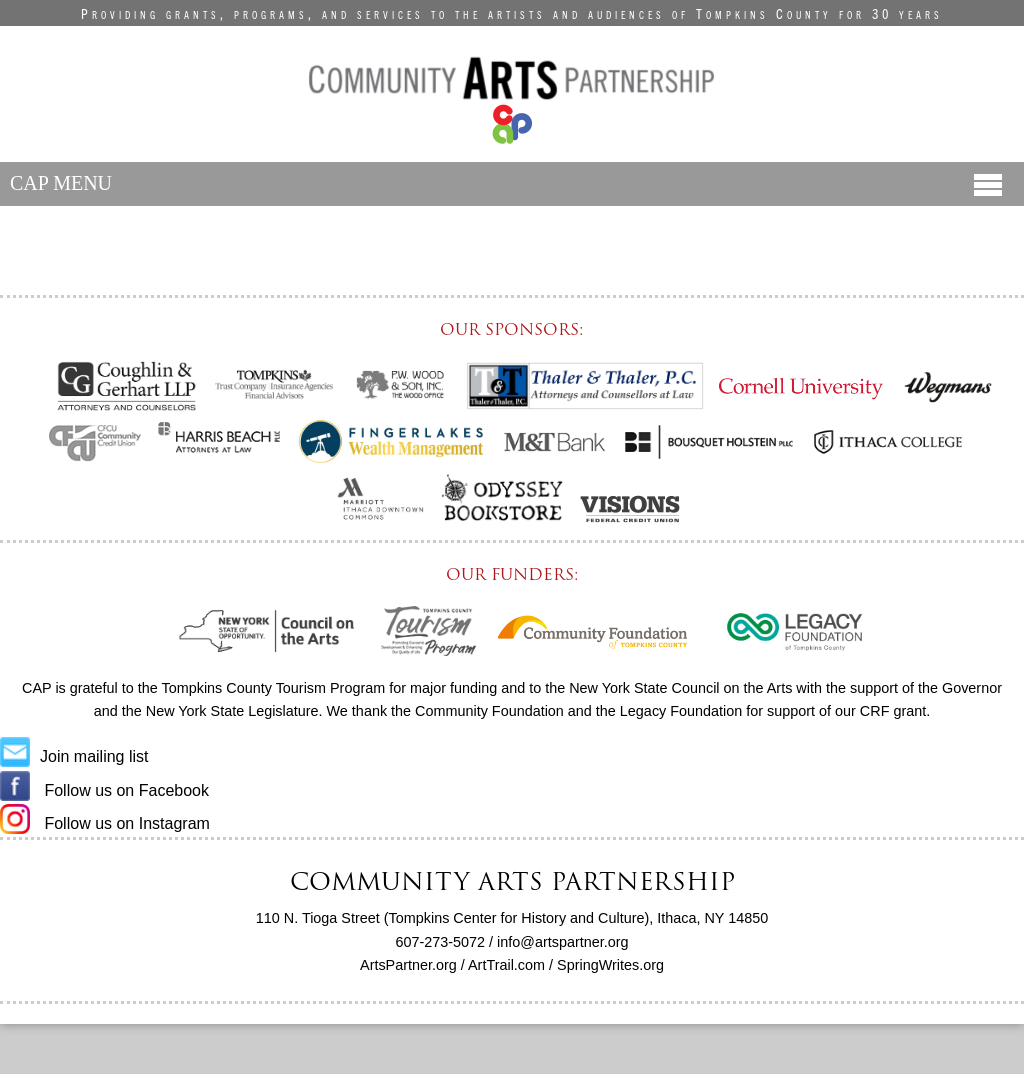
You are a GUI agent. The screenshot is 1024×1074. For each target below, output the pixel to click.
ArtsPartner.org (408, 965)
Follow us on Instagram (105, 823)
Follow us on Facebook (104, 790)
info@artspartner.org (562, 942)
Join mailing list (74, 756)
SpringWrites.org (610, 965)
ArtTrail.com (506, 965)
